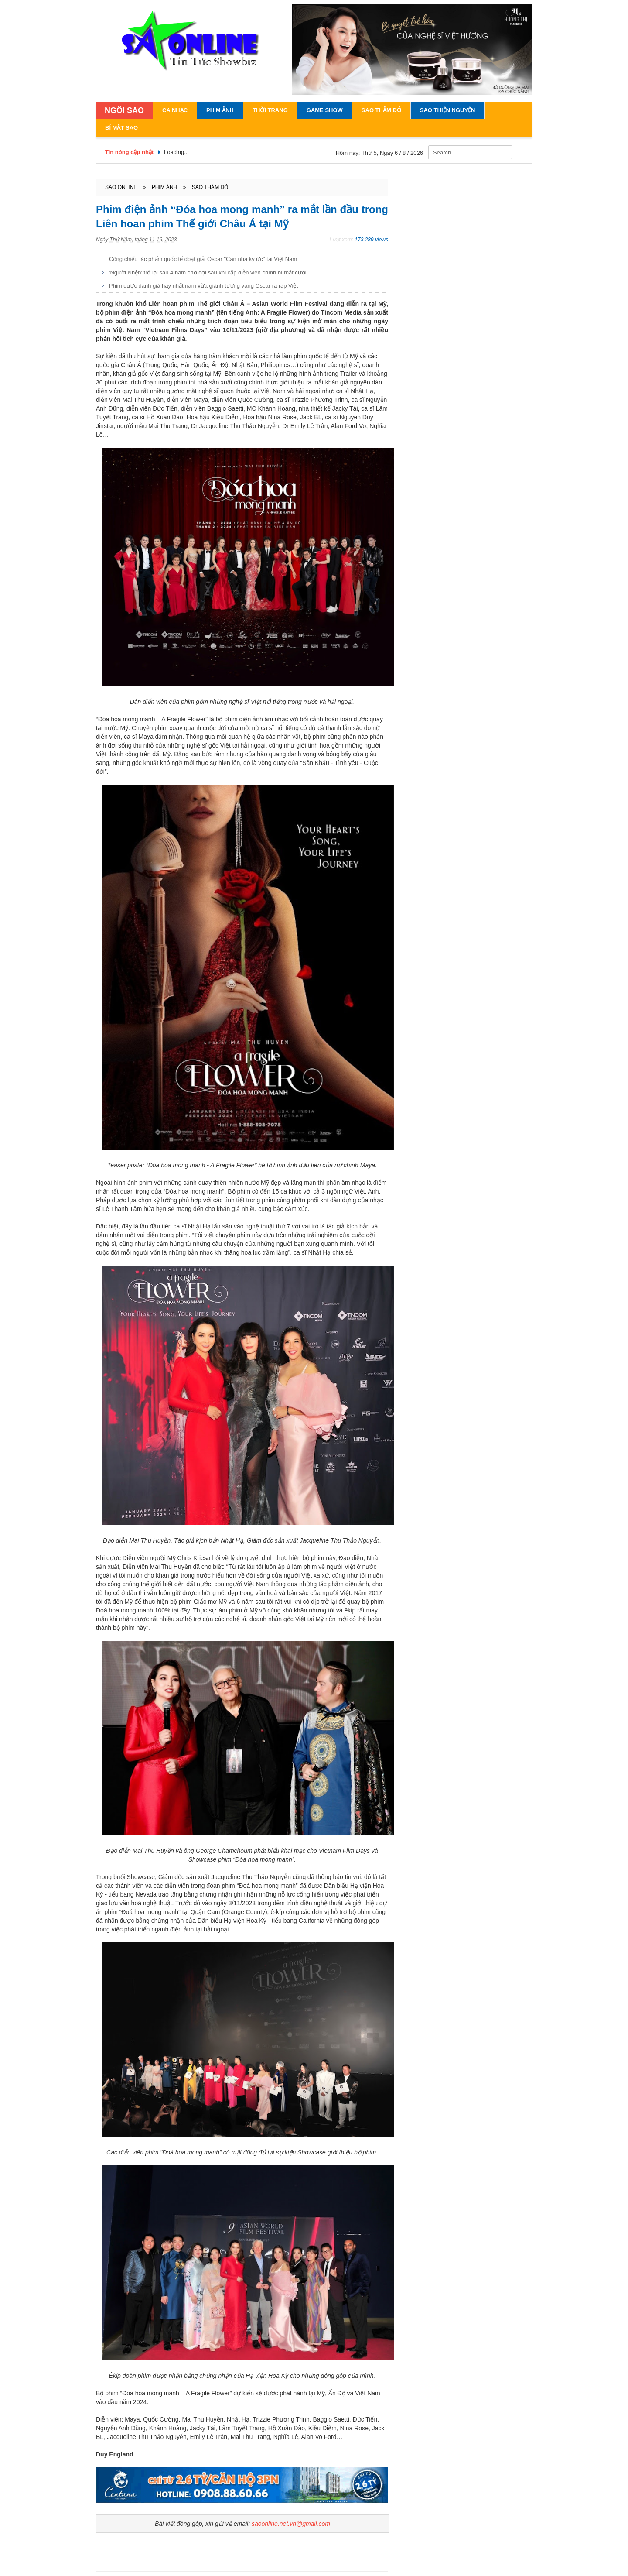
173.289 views (371, 240)
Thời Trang (270, 110)
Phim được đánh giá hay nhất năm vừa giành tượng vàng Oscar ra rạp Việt (203, 285)
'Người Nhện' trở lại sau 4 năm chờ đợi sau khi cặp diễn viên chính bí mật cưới (208, 272)
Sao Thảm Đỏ (381, 110)
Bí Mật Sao (121, 127)
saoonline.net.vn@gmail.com (291, 2523)
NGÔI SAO (124, 110)
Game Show (325, 110)
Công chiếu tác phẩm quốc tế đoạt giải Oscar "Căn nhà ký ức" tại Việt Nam (203, 259)
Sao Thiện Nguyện (447, 110)
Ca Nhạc (175, 110)
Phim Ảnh (220, 110)
